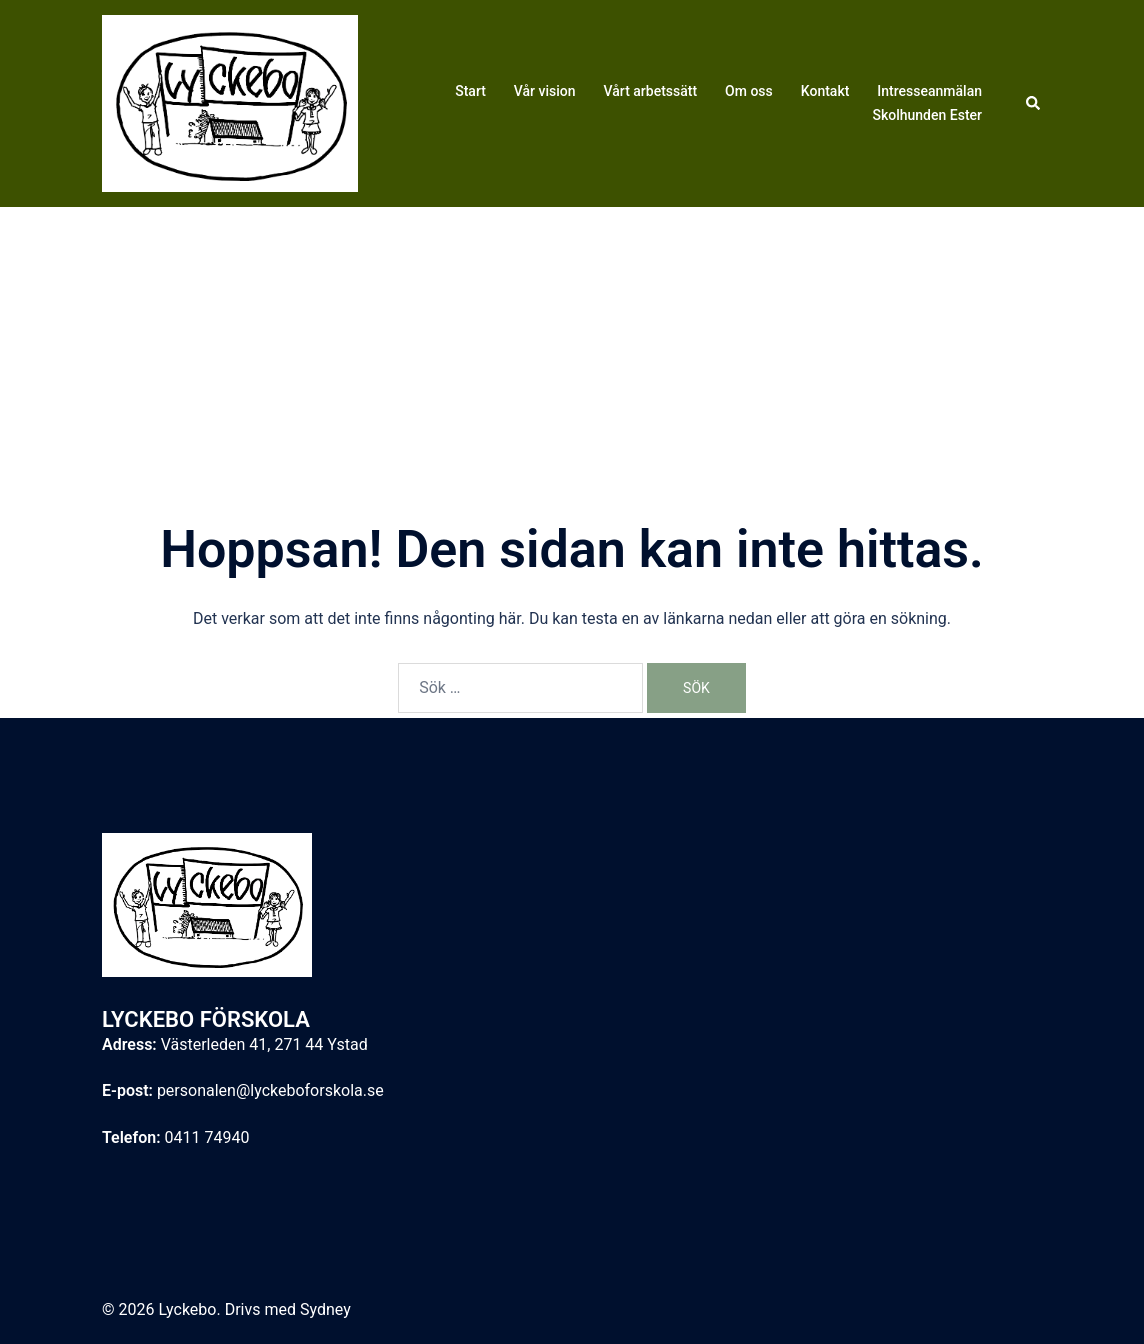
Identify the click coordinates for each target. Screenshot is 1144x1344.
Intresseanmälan (929, 91)
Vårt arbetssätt (651, 91)
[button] (1034, 103)
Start (470, 91)
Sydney (325, 1309)
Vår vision (545, 91)
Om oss (749, 91)
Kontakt (825, 91)
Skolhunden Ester (927, 115)
